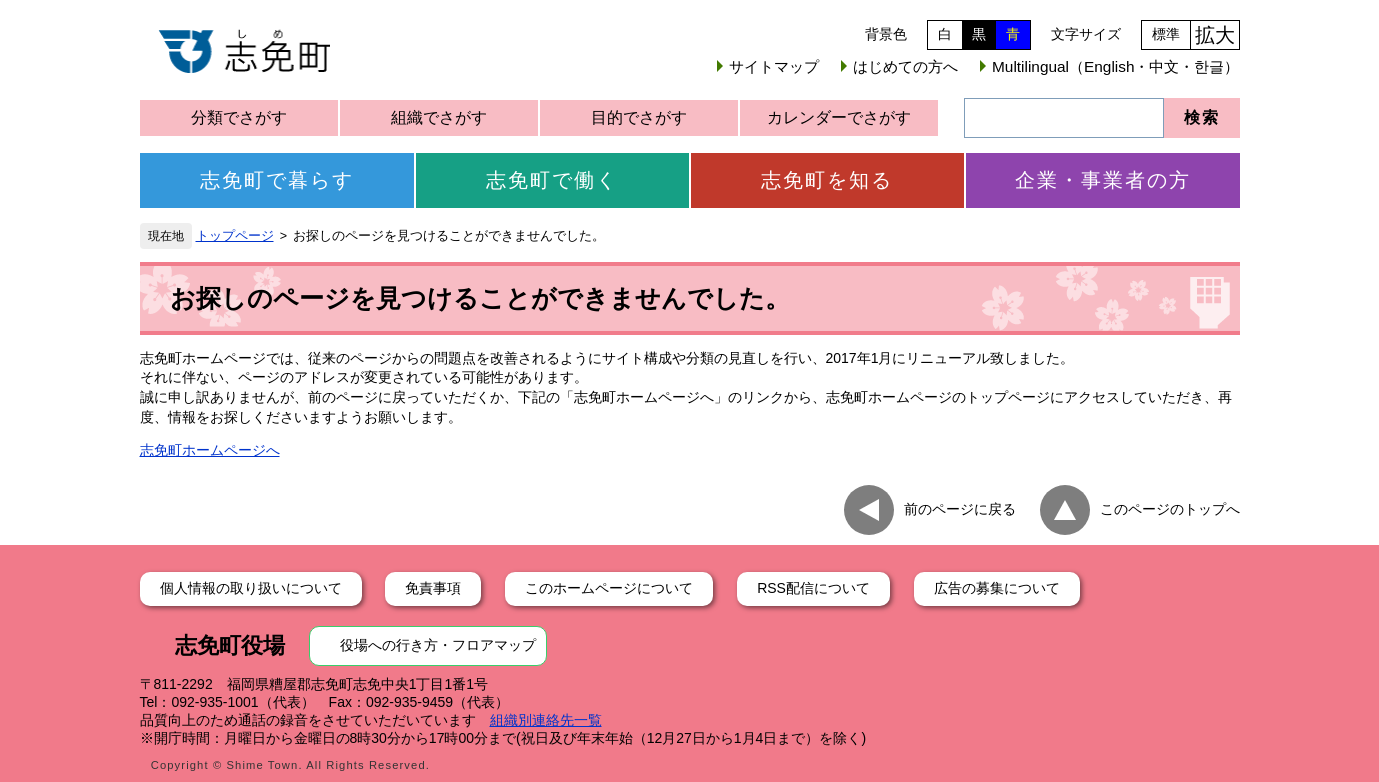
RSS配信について (813, 588)
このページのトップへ (1170, 509)
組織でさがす (439, 117)
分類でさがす (239, 117)
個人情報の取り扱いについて (251, 588)
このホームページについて (609, 588)
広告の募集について (997, 588)
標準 (1166, 34)
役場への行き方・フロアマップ (438, 645)
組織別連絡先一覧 (546, 720)
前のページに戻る (960, 509)
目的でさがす (639, 117)
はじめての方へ (905, 66)
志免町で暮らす (277, 180)
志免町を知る (827, 180)
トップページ (235, 236)
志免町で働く (552, 180)
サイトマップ (774, 66)
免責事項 (433, 588)
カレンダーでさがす (839, 117)
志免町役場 (230, 645)
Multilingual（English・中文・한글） (1115, 66)
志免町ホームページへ (210, 450)
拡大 (1215, 35)
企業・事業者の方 (1103, 180)
